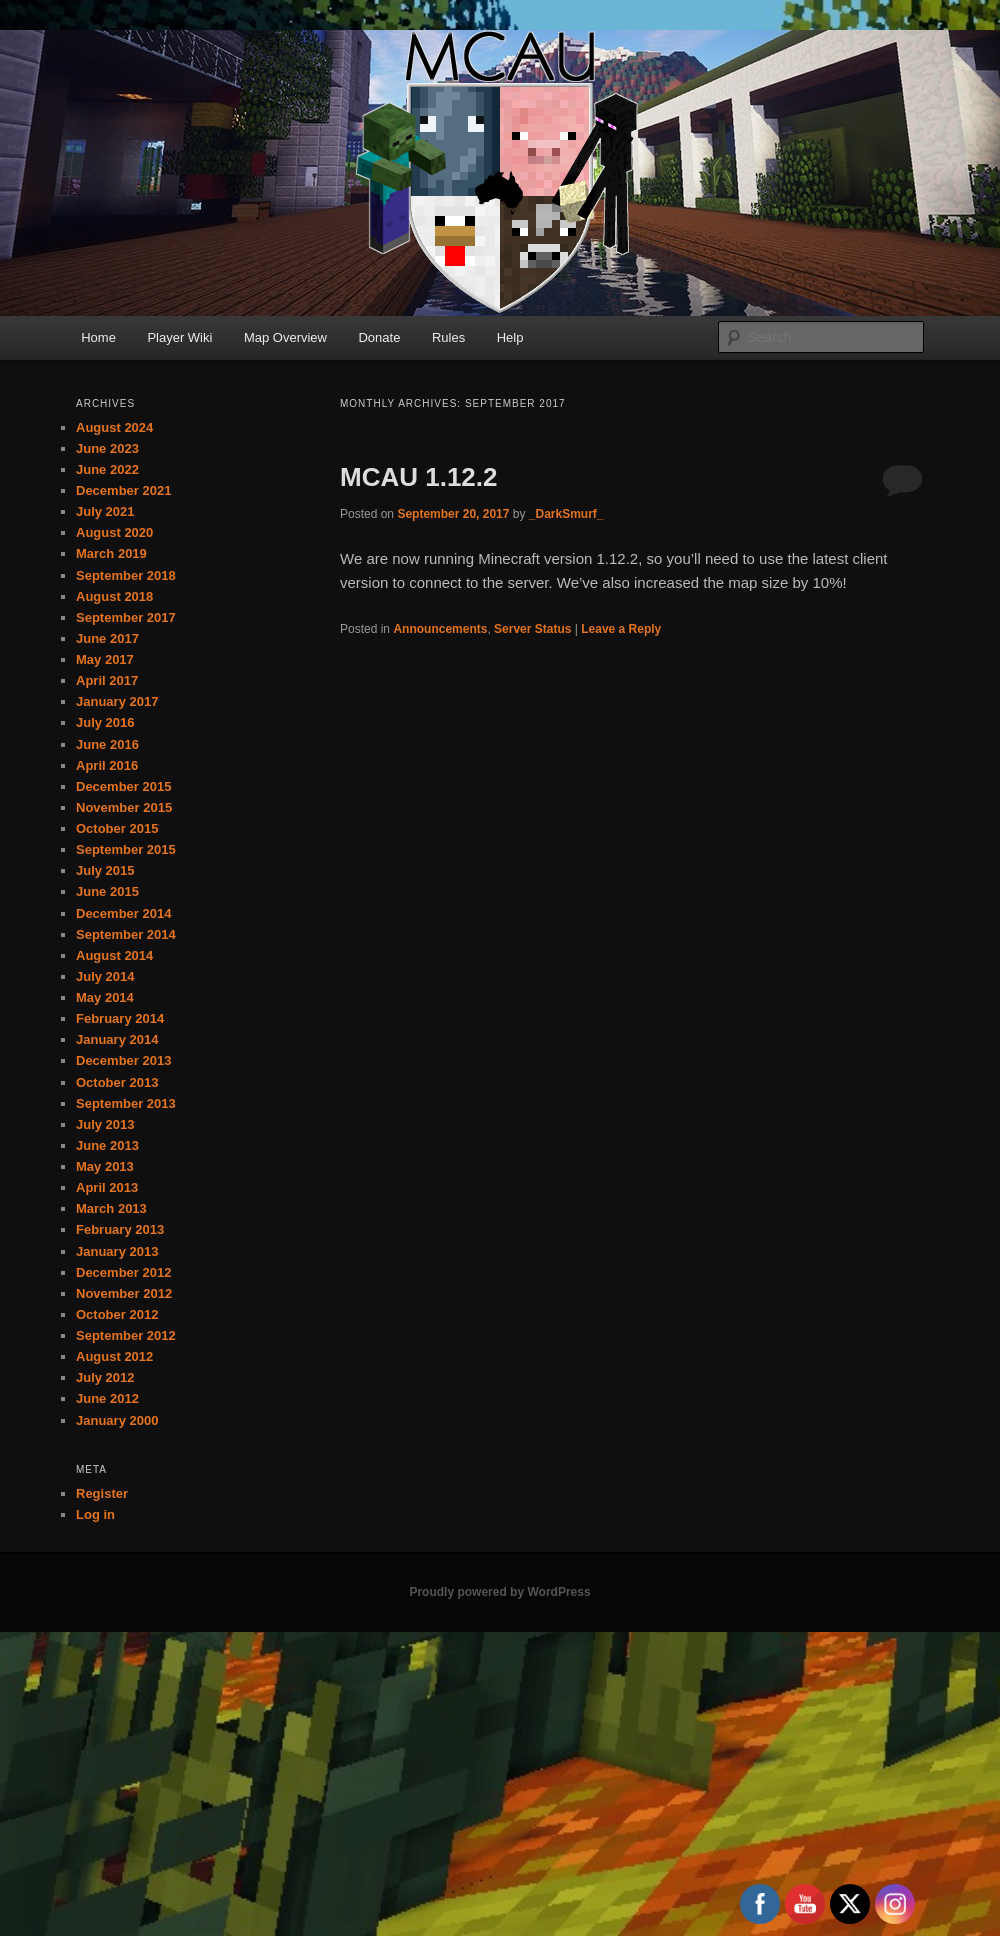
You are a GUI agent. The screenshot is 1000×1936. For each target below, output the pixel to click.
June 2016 (107, 744)
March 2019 (111, 553)
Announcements (440, 629)
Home (98, 337)
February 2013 (120, 1229)
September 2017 (126, 617)
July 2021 (105, 511)
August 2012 (114, 1356)
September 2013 (126, 1103)
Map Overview (285, 337)
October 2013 (117, 1082)
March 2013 (111, 1208)
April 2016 (107, 765)
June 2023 (107, 448)
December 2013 (123, 1060)
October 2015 (117, 828)
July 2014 (105, 976)
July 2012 (105, 1377)
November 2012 (124, 1293)
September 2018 (126, 575)
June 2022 (107, 469)
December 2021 (123, 490)
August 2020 (114, 532)
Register (102, 1493)
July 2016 (105, 722)
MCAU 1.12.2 (419, 477)
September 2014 (126, 934)
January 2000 (117, 1420)
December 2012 (123, 1272)
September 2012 (126, 1335)
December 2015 (123, 786)
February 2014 (120, 1018)
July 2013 (105, 1124)
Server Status (532, 629)
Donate (379, 337)
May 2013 (105, 1166)
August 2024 (114, 427)
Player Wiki (179, 337)
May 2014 (105, 997)
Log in (95, 1514)
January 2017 (117, 701)
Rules (448, 337)
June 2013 (107, 1145)
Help (510, 337)
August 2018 (114, 596)
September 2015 (126, 849)
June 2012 (107, 1398)
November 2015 (124, 807)
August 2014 (114, 955)
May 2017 (105, 659)
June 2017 (107, 638)
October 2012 (117, 1314)
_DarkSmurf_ (566, 514)
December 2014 (123, 913)
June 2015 (107, 891)
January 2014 (117, 1039)
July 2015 (105, 870)
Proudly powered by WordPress (499, 1592)
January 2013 (117, 1251)
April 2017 (107, 680)
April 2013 (107, 1187)
